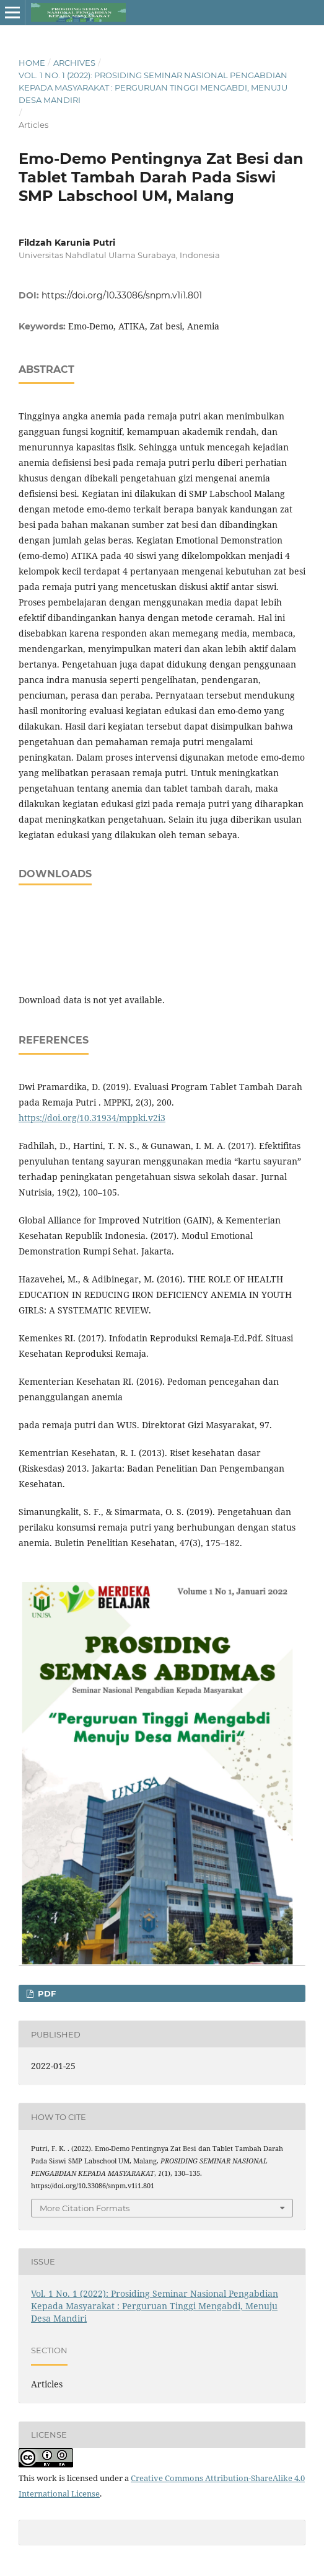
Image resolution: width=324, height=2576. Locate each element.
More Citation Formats (84, 2208)
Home (32, 63)
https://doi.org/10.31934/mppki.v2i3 (92, 1118)
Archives (74, 63)
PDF (45, 1993)
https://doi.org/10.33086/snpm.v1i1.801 (122, 295)
